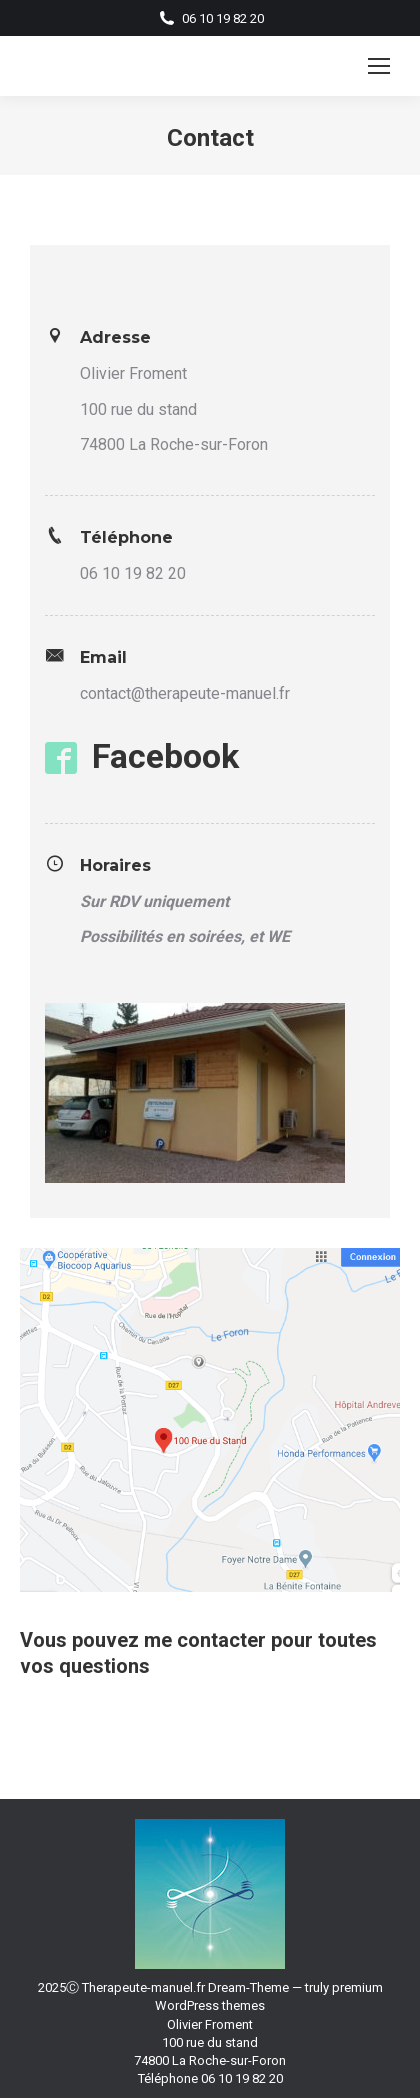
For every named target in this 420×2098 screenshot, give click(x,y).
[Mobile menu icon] (379, 66)
